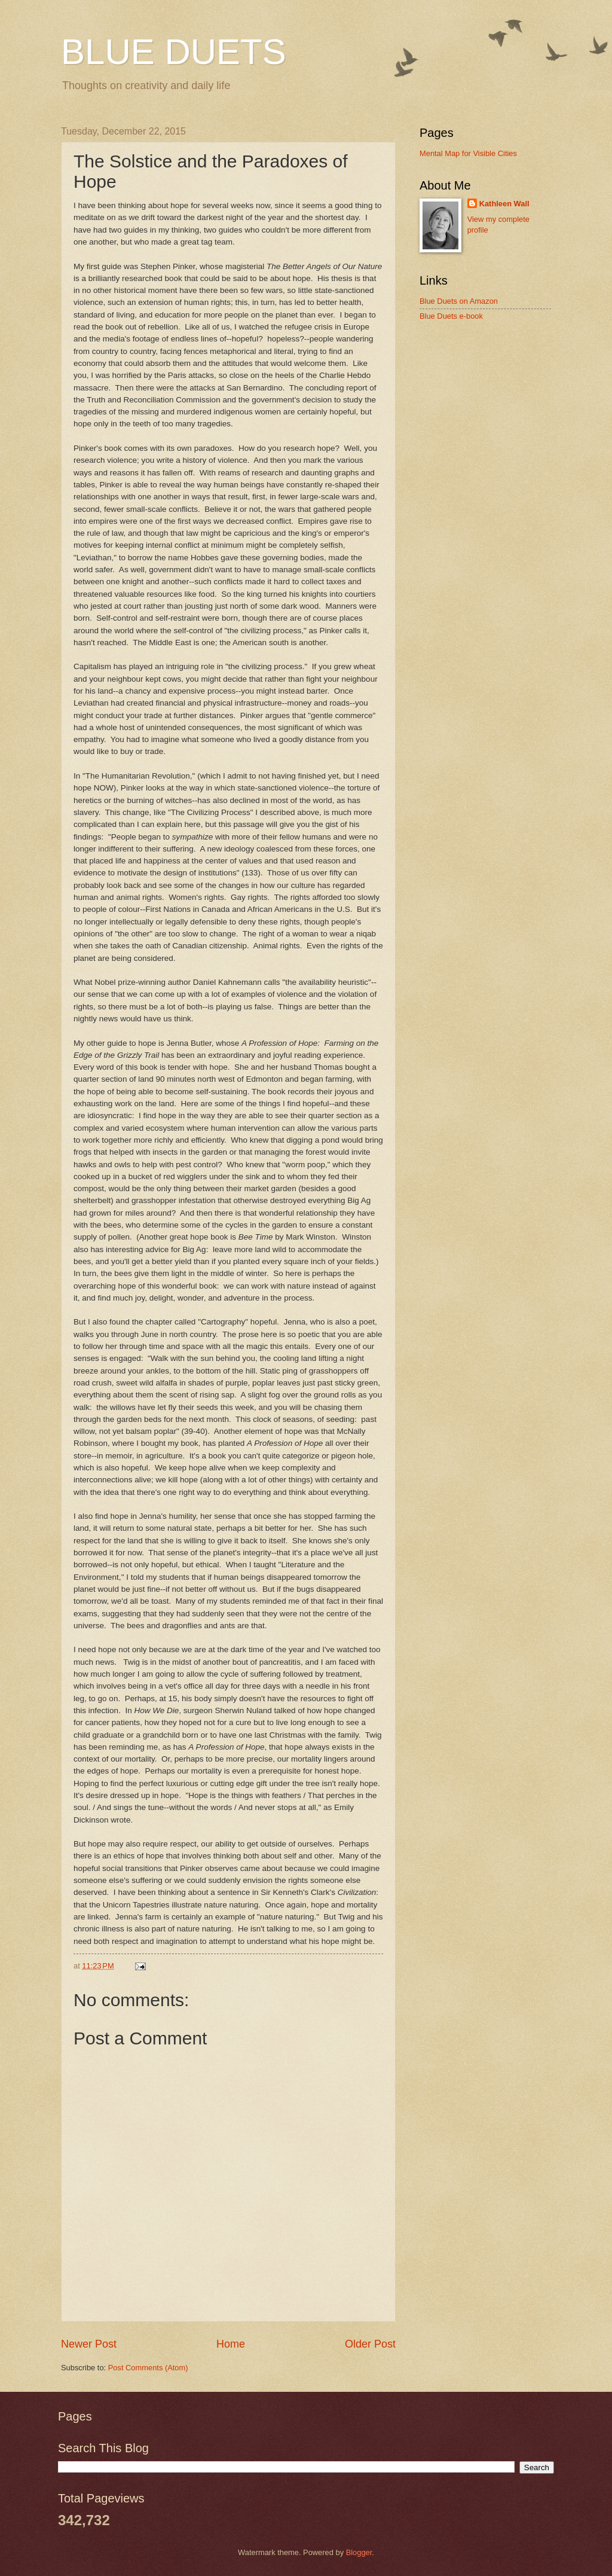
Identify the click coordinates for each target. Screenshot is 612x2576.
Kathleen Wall (504, 203)
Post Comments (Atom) (148, 2367)
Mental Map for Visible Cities (468, 153)
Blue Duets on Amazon (459, 301)
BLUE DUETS (173, 52)
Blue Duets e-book (451, 316)
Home (230, 2344)
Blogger (359, 2552)
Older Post (370, 2344)
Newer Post (89, 2344)
